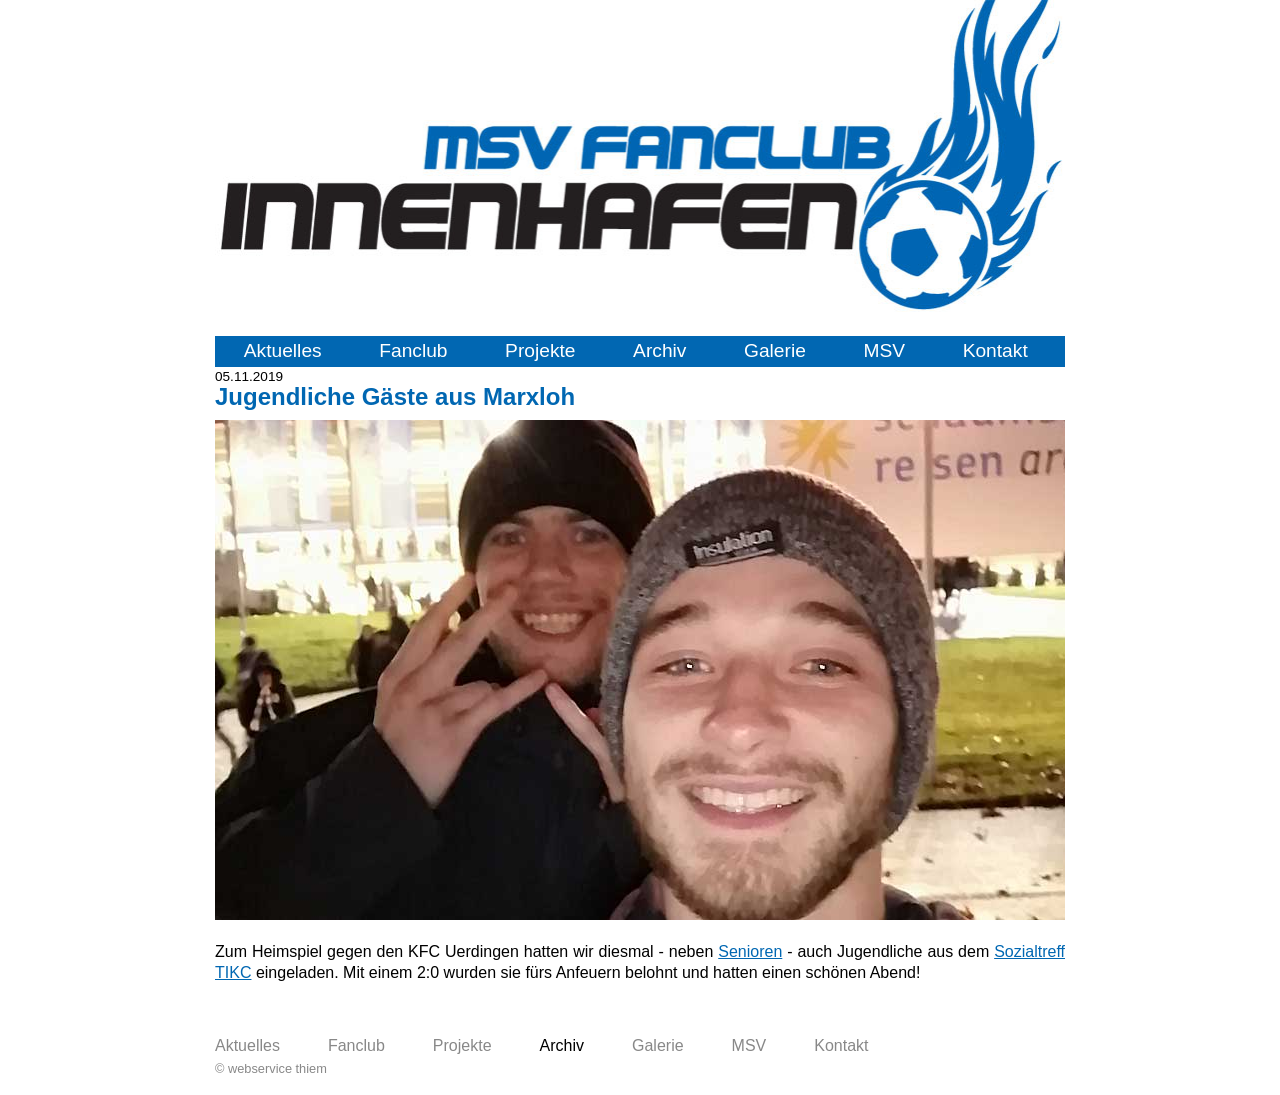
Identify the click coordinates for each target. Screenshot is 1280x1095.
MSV (884, 350)
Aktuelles (283, 350)
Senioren (750, 951)
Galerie (775, 350)
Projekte (540, 350)
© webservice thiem (271, 1068)
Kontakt (995, 350)
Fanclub (413, 350)
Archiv (659, 350)
